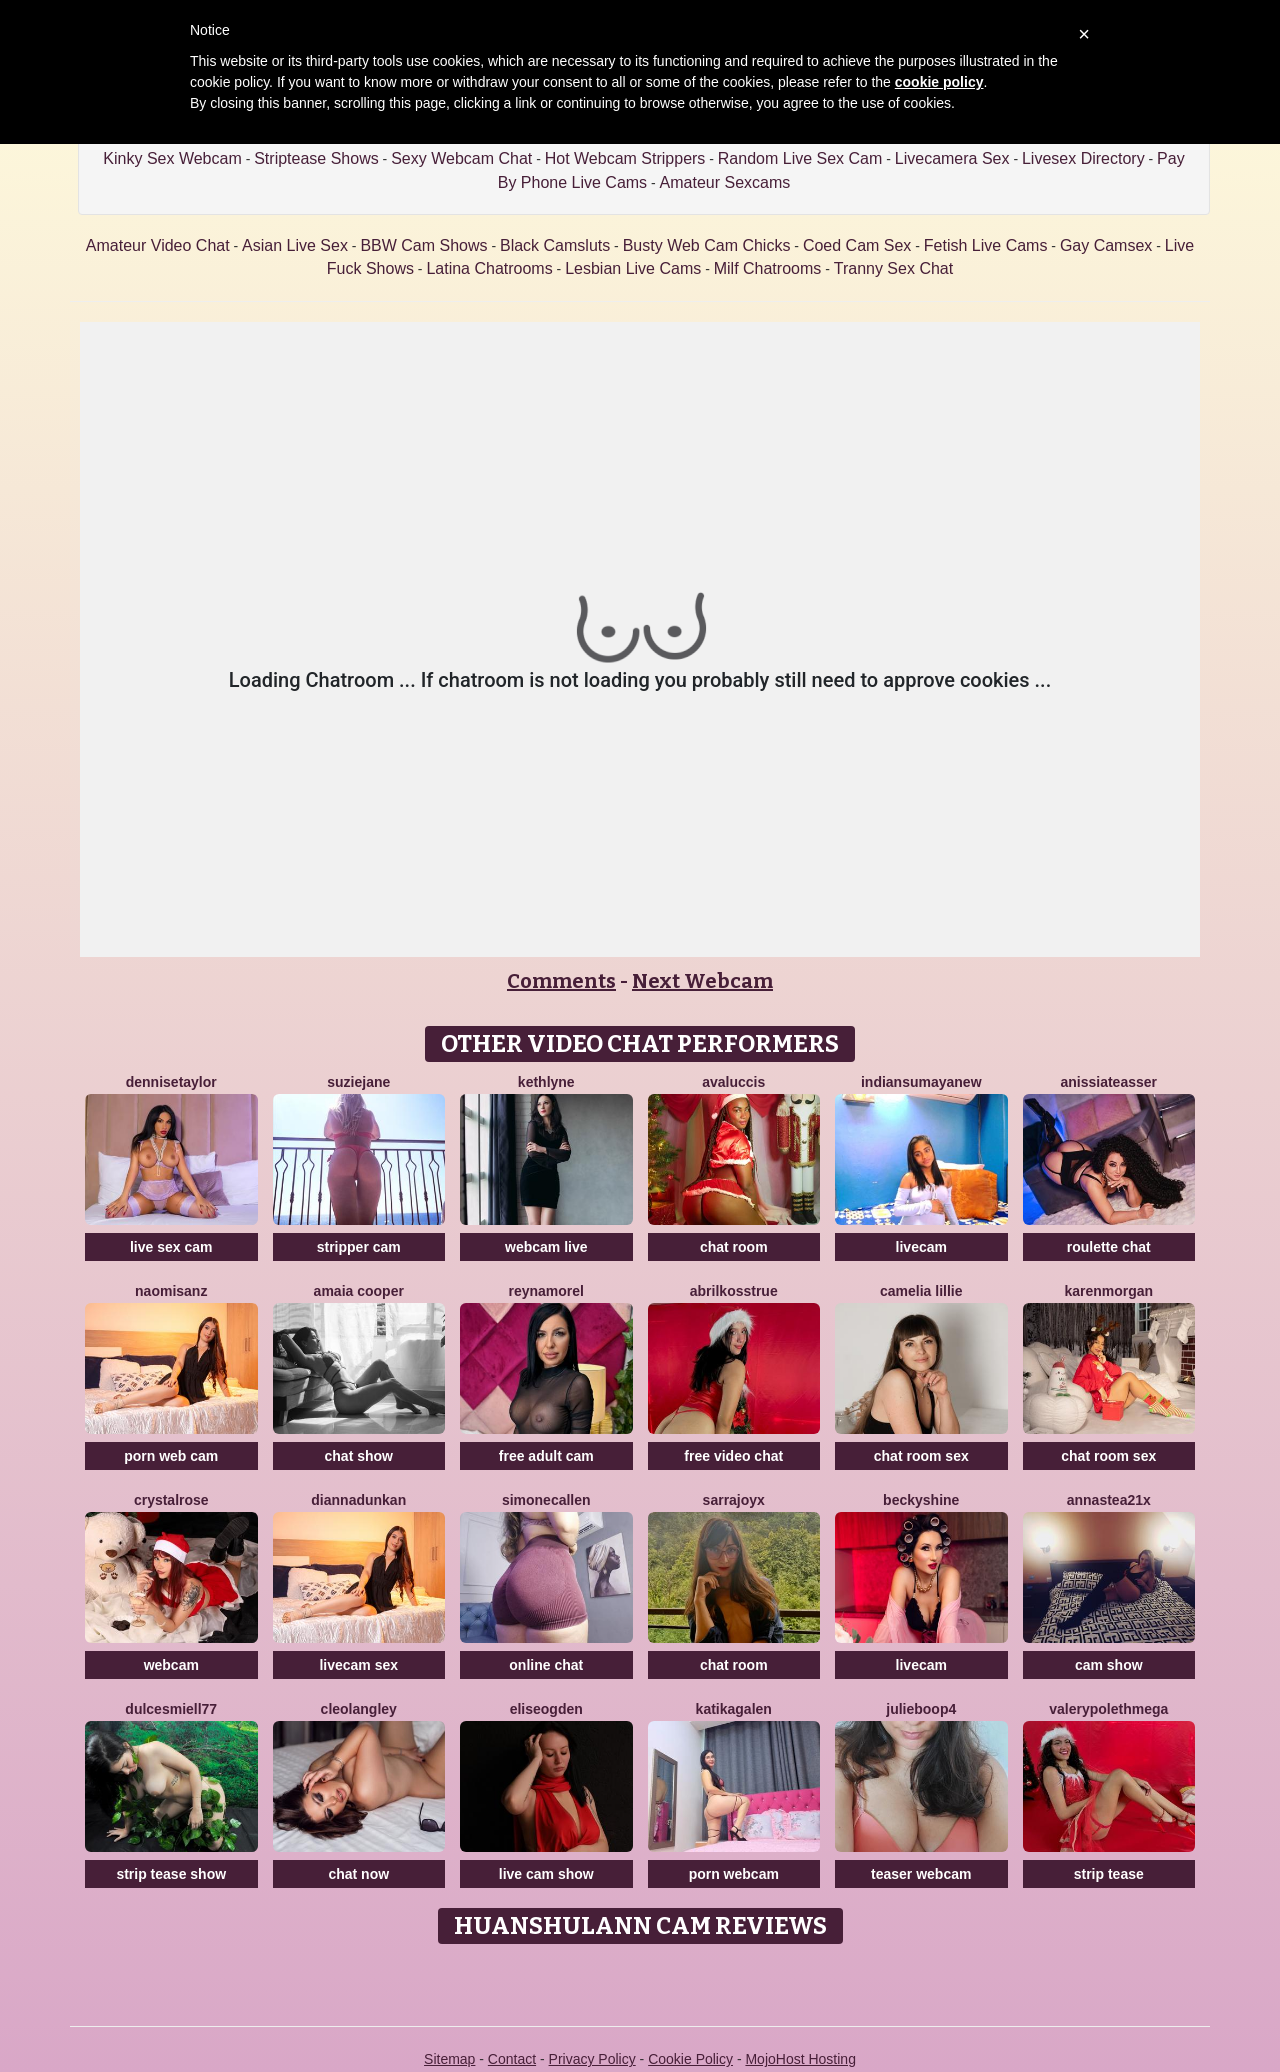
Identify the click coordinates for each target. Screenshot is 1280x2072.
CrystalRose (171, 1500)
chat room (734, 1247)
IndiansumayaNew (921, 1082)
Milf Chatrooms (768, 268)
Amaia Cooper (359, 1291)
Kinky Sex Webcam (172, 158)
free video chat (733, 1456)
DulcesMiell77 (171, 1709)
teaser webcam (921, 1874)
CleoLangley (359, 1709)
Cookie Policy (690, 2059)
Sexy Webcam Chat (461, 158)
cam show (1109, 1665)
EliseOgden (546, 1709)
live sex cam (171, 1247)
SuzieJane (358, 1082)
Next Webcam (702, 981)
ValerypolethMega (1108, 1709)
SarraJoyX (734, 1500)
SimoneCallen (546, 1500)
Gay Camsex (1106, 245)
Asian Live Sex (295, 245)
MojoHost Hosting (800, 2059)
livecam (921, 1247)
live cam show (546, 1874)
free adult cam (546, 1456)
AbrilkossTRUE (734, 1291)
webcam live (546, 1247)
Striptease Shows (316, 158)
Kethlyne (546, 1082)
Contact (512, 2059)
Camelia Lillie (921, 1291)
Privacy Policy (592, 2059)
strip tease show (171, 1874)
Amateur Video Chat (158, 245)
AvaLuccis (733, 1082)
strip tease (1109, 1874)
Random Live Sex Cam (800, 158)
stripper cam (359, 1247)
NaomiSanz (171, 1291)
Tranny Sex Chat (893, 268)
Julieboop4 (921, 1709)
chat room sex (921, 1456)
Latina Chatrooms (489, 268)
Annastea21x (1109, 1500)
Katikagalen (734, 1709)
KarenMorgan (1108, 1291)
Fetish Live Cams (986, 245)
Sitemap (449, 2059)
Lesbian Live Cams (633, 268)
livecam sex (358, 1665)
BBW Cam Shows (423, 245)
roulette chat (1109, 1247)
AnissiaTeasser (1108, 1082)
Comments (561, 981)
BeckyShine (921, 1500)
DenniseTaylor (171, 1082)
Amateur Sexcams (725, 182)
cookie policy (939, 82)
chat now (358, 1874)
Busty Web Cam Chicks (707, 245)
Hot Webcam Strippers (625, 158)
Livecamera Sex (952, 158)
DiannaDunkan (358, 1500)
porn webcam (734, 1874)
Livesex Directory (1083, 158)
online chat (546, 1665)
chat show (359, 1456)
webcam (171, 1665)
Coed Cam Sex (857, 245)
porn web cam (171, 1456)
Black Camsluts (555, 245)
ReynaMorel (546, 1291)
